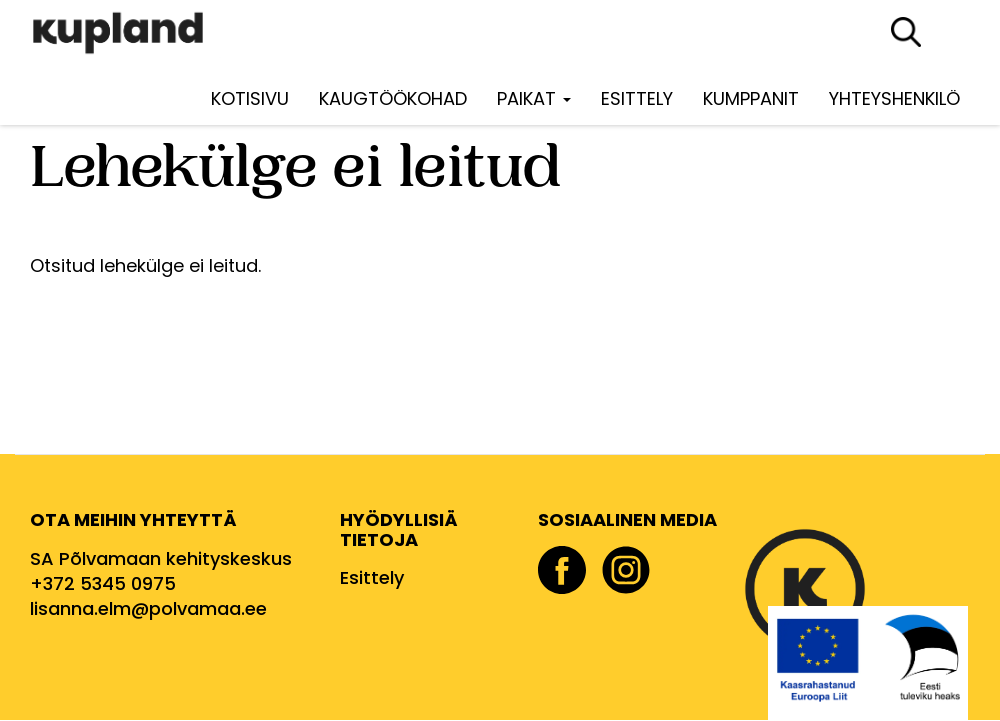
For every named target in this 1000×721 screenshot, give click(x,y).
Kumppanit (751, 98)
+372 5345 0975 (103, 583)
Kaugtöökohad (393, 98)
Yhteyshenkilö (894, 98)
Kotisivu (250, 98)
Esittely (637, 98)
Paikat (534, 98)
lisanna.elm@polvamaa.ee (148, 608)
